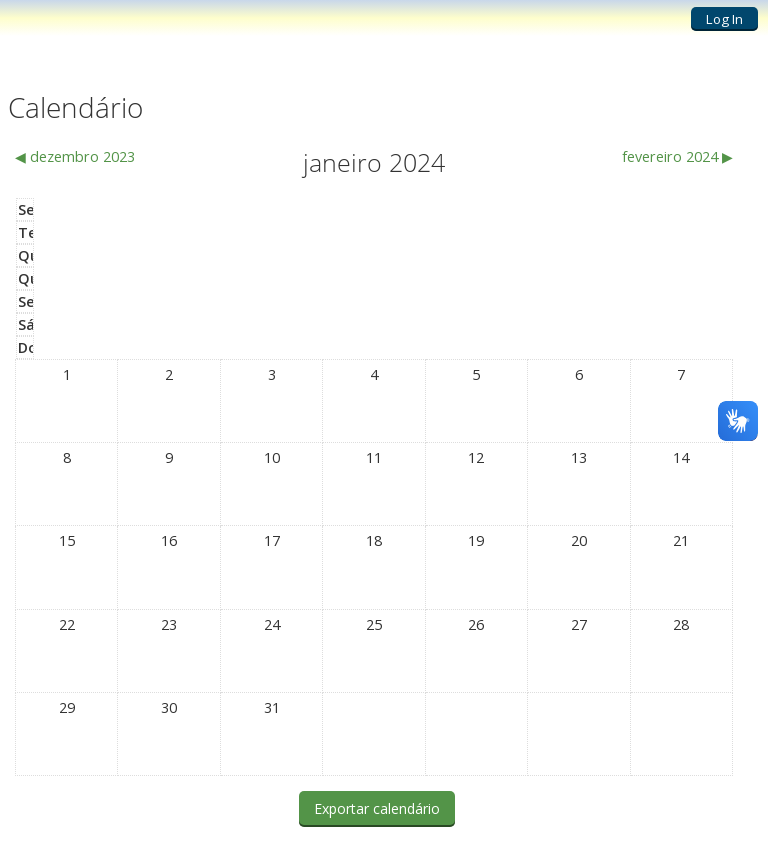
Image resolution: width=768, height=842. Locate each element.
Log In (724, 19)
